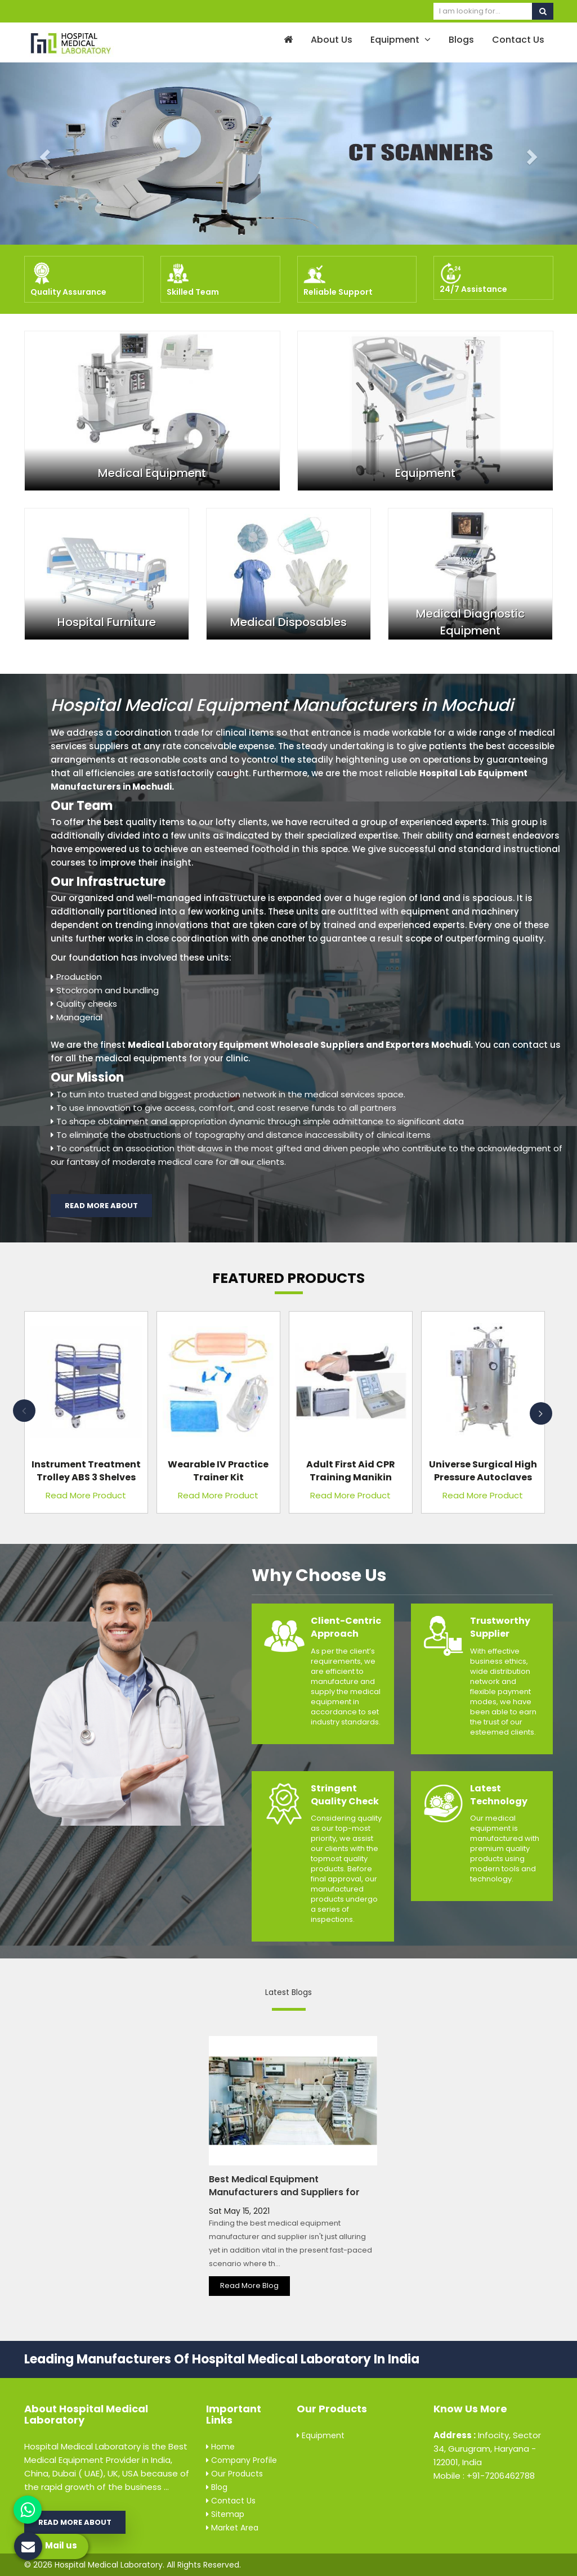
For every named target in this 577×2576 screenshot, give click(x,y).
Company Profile (241, 2460)
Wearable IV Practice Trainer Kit (218, 1471)
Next (541, 1413)
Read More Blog (249, 2285)
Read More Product (86, 1495)
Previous (24, 1410)
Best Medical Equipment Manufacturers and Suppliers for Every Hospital (284, 2192)
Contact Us (518, 39)
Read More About (101, 1205)
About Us (331, 39)
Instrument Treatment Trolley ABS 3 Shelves (86, 1471)
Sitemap (225, 2514)
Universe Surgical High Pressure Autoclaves (483, 1471)
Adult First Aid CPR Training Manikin (350, 1471)
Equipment (400, 39)
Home (220, 2446)
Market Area (232, 2527)
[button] (43, 153)
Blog (216, 2487)
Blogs (461, 39)
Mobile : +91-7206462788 (484, 2476)
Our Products (234, 2473)
